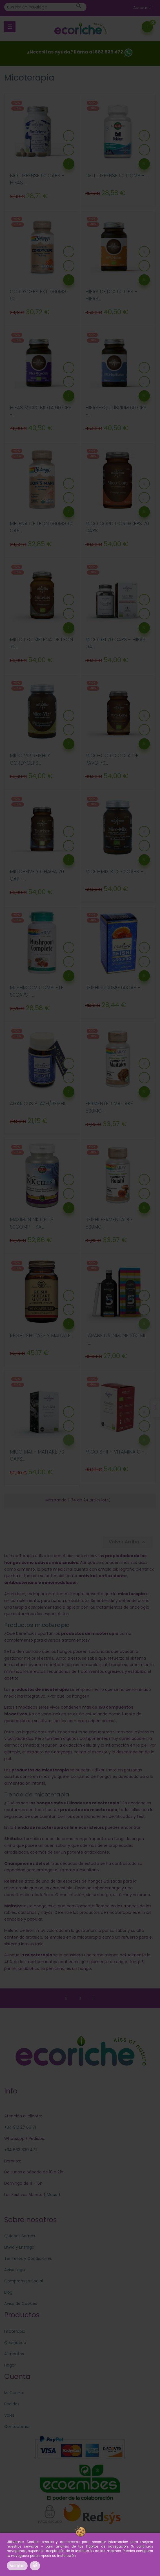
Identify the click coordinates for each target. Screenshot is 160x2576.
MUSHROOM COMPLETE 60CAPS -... (36, 991)
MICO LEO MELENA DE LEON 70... (41, 643)
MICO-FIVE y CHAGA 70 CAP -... (37, 875)
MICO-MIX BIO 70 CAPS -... (115, 871)
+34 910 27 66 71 (20, 2127)
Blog (8, 2292)
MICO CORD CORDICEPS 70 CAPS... (117, 527)
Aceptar (17, 2565)
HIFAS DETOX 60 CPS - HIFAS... (111, 295)
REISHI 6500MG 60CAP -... (114, 987)
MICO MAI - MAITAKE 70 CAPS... (37, 1455)
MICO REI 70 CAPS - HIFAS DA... (115, 643)
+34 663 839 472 (20, 2150)
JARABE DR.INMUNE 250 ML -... (115, 1339)
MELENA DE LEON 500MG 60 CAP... (42, 527)
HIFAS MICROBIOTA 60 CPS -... (41, 411)
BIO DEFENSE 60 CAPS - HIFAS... (37, 179)
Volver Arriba (128, 1542)
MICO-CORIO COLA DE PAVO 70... (111, 759)
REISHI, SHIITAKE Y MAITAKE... (41, 1335)
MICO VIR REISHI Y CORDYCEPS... (30, 759)
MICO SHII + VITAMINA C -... (116, 1451)
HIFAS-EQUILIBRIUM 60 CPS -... (115, 411)
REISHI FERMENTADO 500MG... (108, 1223)
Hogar (10, 2365)
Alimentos (14, 2354)
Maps (51, 2194)
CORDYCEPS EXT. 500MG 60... (38, 295)
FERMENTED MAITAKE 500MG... (109, 1107)
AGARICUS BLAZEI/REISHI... (39, 1103)
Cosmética (15, 2342)
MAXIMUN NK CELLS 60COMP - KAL (32, 1223)
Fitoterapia (14, 2331)
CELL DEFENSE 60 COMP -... (116, 175)
